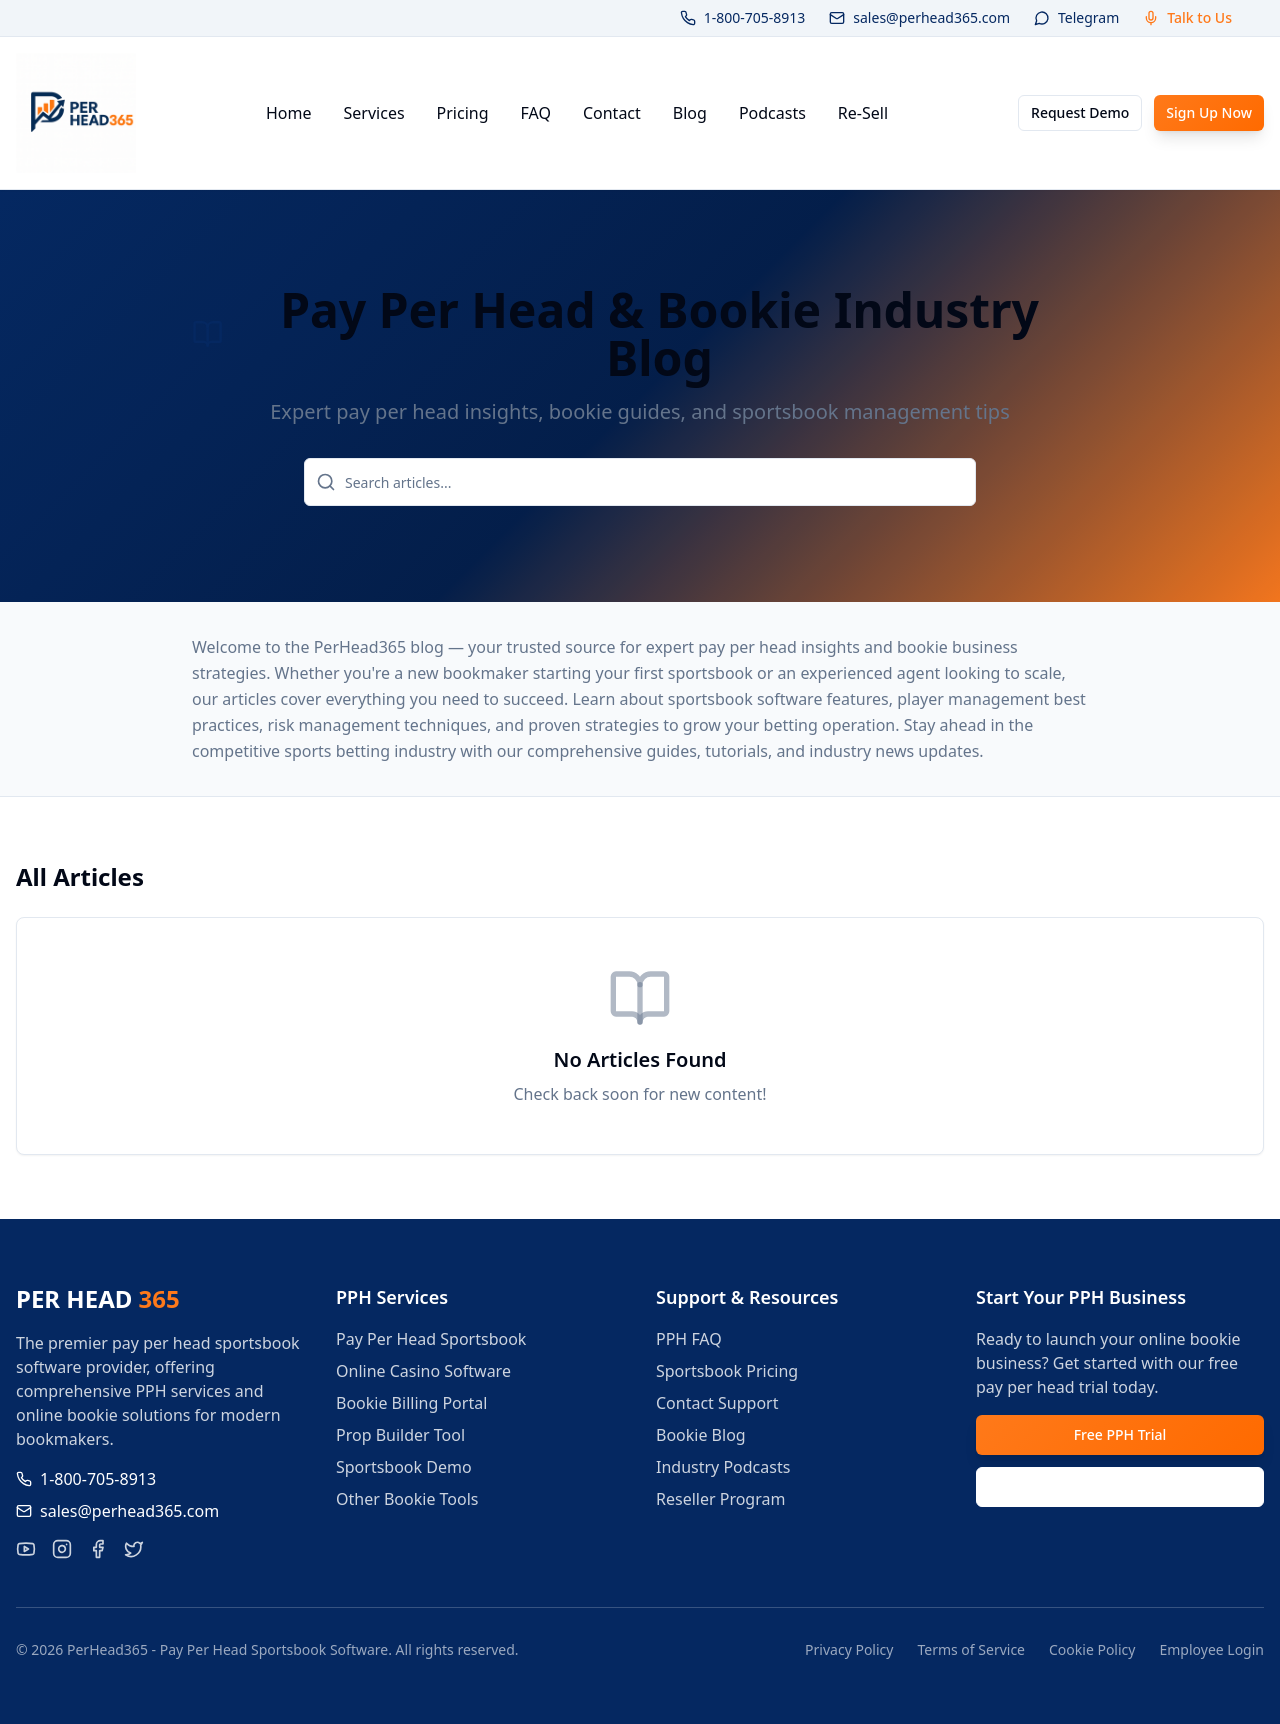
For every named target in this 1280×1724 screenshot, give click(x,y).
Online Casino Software (423, 1371)
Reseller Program (720, 1499)
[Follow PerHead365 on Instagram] (62, 1549)
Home (289, 113)
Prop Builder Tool (400, 1435)
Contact (612, 113)
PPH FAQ (689, 1339)
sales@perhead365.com (919, 17)
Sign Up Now (1209, 112)
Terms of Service (971, 1649)
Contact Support (717, 1403)
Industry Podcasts (723, 1467)
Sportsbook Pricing (727, 1371)
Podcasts (772, 113)
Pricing (463, 113)
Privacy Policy (849, 1649)
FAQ (536, 113)
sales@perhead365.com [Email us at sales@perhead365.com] (117, 1511)
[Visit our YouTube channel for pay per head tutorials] (26, 1549)
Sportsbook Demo (404, 1467)
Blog (690, 113)
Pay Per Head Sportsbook (431, 1339)
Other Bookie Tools (407, 1499)
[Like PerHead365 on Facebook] (98, 1549)
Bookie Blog (701, 1435)
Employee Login (1211, 1649)
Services (374, 113)
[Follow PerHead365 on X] (134, 1549)
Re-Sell (863, 113)
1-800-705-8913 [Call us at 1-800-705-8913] (86, 1479)
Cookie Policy (1092, 1649)
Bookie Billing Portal (411, 1403)
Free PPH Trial (1120, 1434)
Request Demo (1080, 112)
